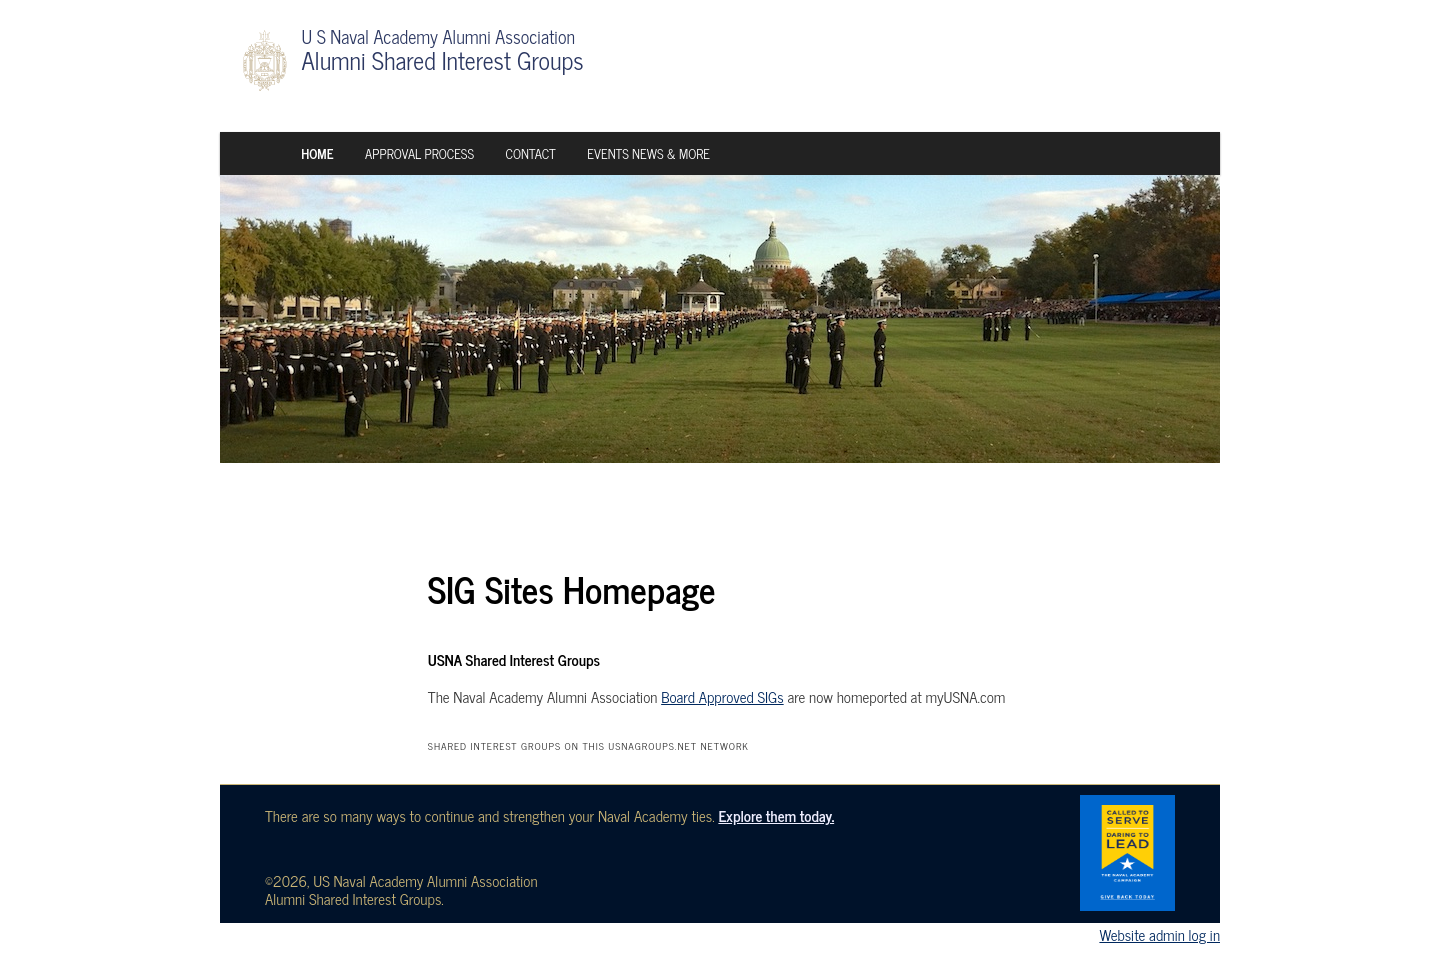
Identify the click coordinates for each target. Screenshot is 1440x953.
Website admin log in (1159, 934)
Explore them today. (776, 815)
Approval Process (419, 153)
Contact (530, 153)
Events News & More (648, 153)
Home (317, 153)
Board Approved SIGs (722, 696)
